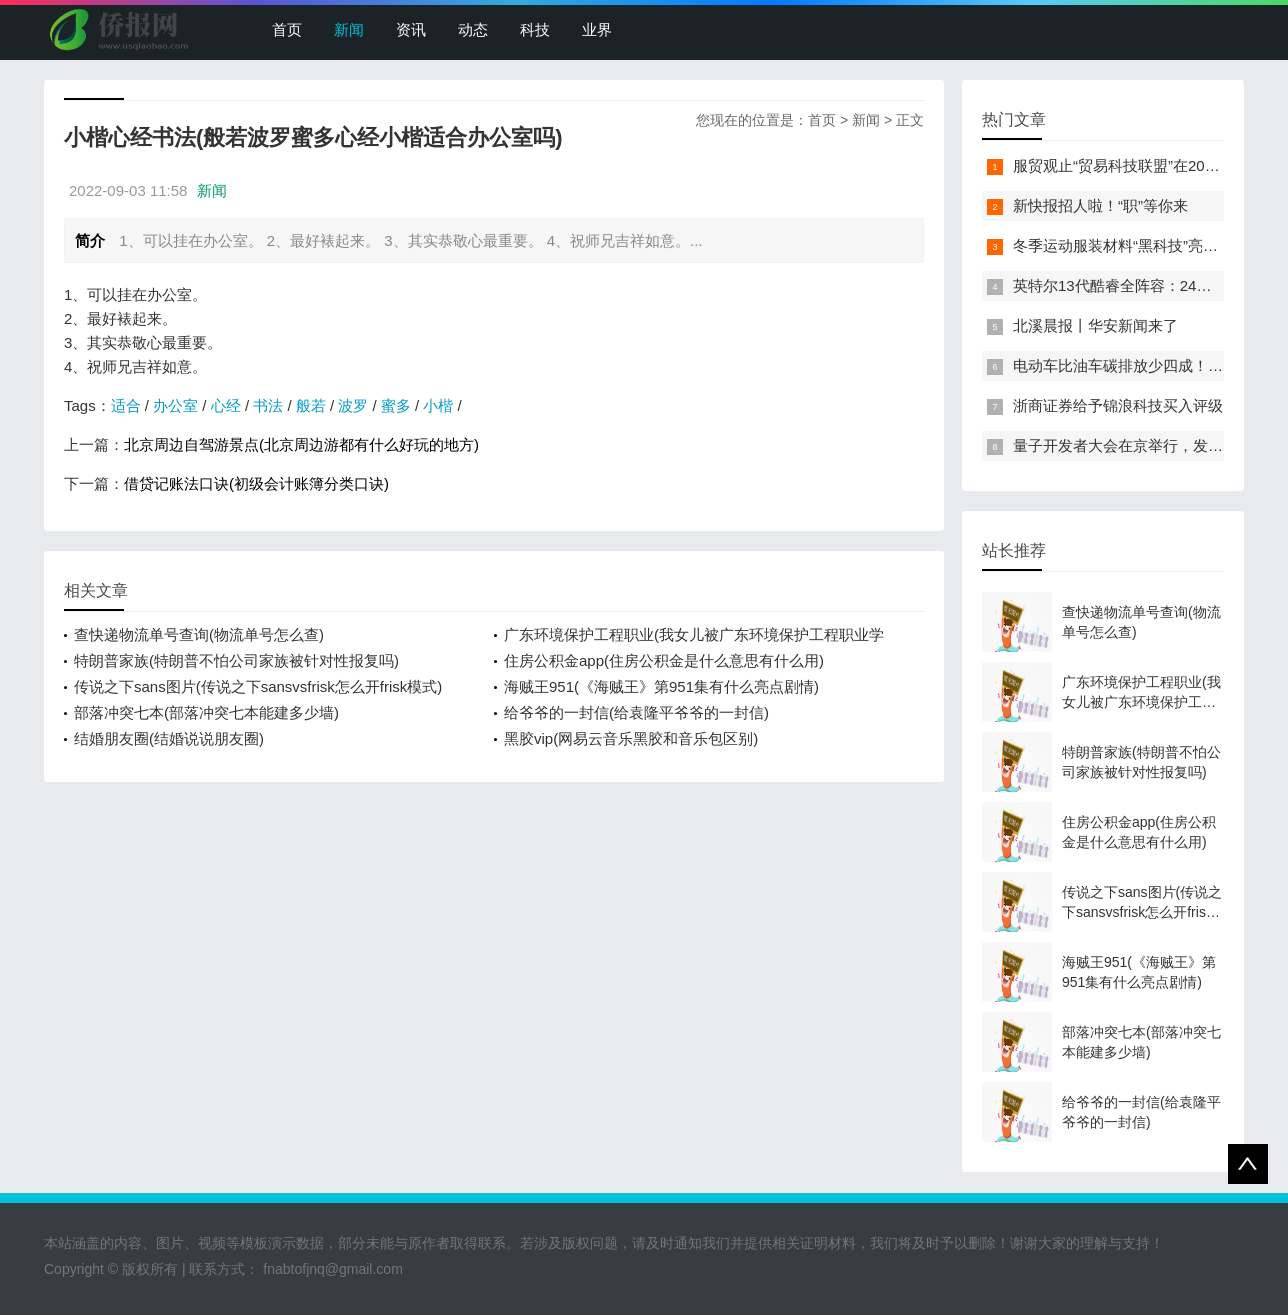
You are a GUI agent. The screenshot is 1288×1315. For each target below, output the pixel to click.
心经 (226, 405)
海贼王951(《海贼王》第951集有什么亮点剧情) (661, 686)
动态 (473, 29)
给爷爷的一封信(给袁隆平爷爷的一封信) (636, 712)
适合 (126, 405)
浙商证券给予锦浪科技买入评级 (1118, 405)
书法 (268, 405)
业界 (597, 29)
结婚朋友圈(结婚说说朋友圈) (169, 738)
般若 (311, 405)
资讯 (411, 29)
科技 (535, 29)
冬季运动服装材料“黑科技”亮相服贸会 (1138, 245)
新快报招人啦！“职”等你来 (1100, 205)
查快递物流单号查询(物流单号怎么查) (199, 634)
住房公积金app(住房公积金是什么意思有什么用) (664, 660)
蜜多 (396, 405)
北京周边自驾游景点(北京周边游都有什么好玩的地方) (301, 444)
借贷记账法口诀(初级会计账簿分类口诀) (256, 483)
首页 (287, 29)
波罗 (353, 405)
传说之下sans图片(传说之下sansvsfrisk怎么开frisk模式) (258, 686)
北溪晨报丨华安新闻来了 (1095, 325)
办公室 (175, 405)
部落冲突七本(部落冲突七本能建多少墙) (206, 712)
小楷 (438, 405)
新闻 (349, 29)
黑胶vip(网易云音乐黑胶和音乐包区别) (631, 738)
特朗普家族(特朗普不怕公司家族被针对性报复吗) (236, 660)
